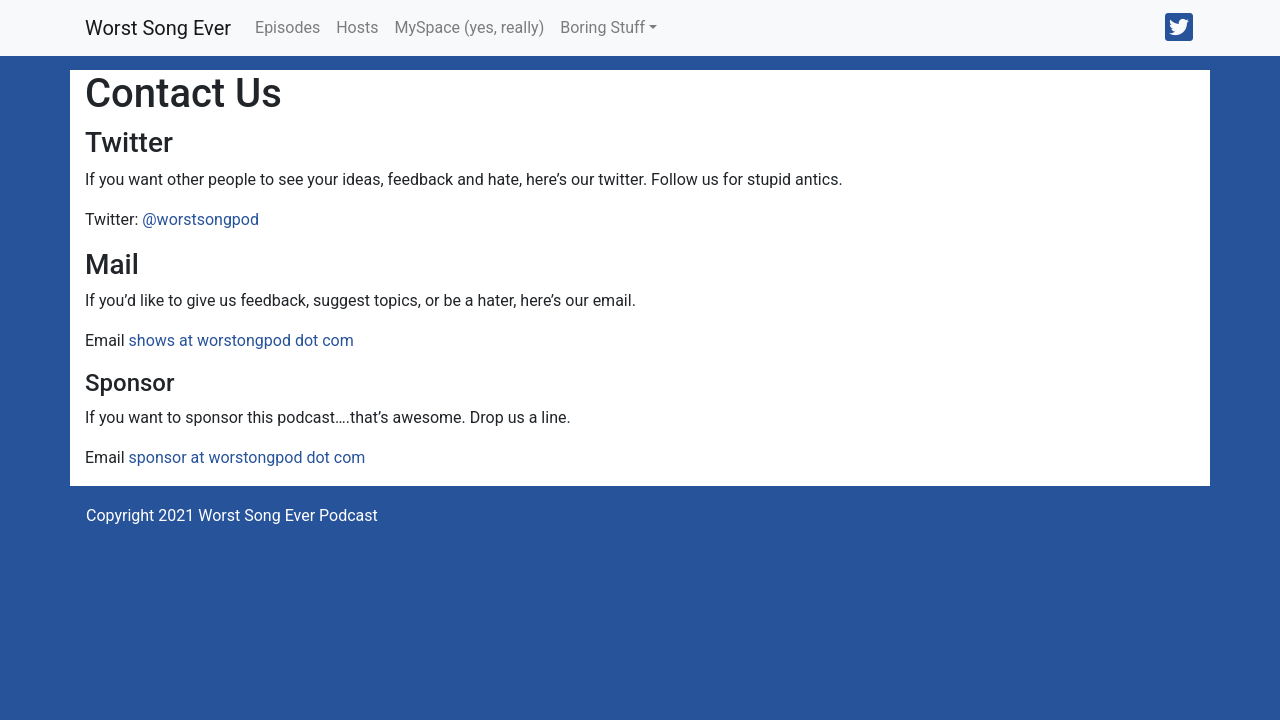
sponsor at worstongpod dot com (247, 457)
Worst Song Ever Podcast (288, 515)
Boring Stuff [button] (602, 27)
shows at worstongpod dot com (241, 340)
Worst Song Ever (158, 28)
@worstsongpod (200, 219)
